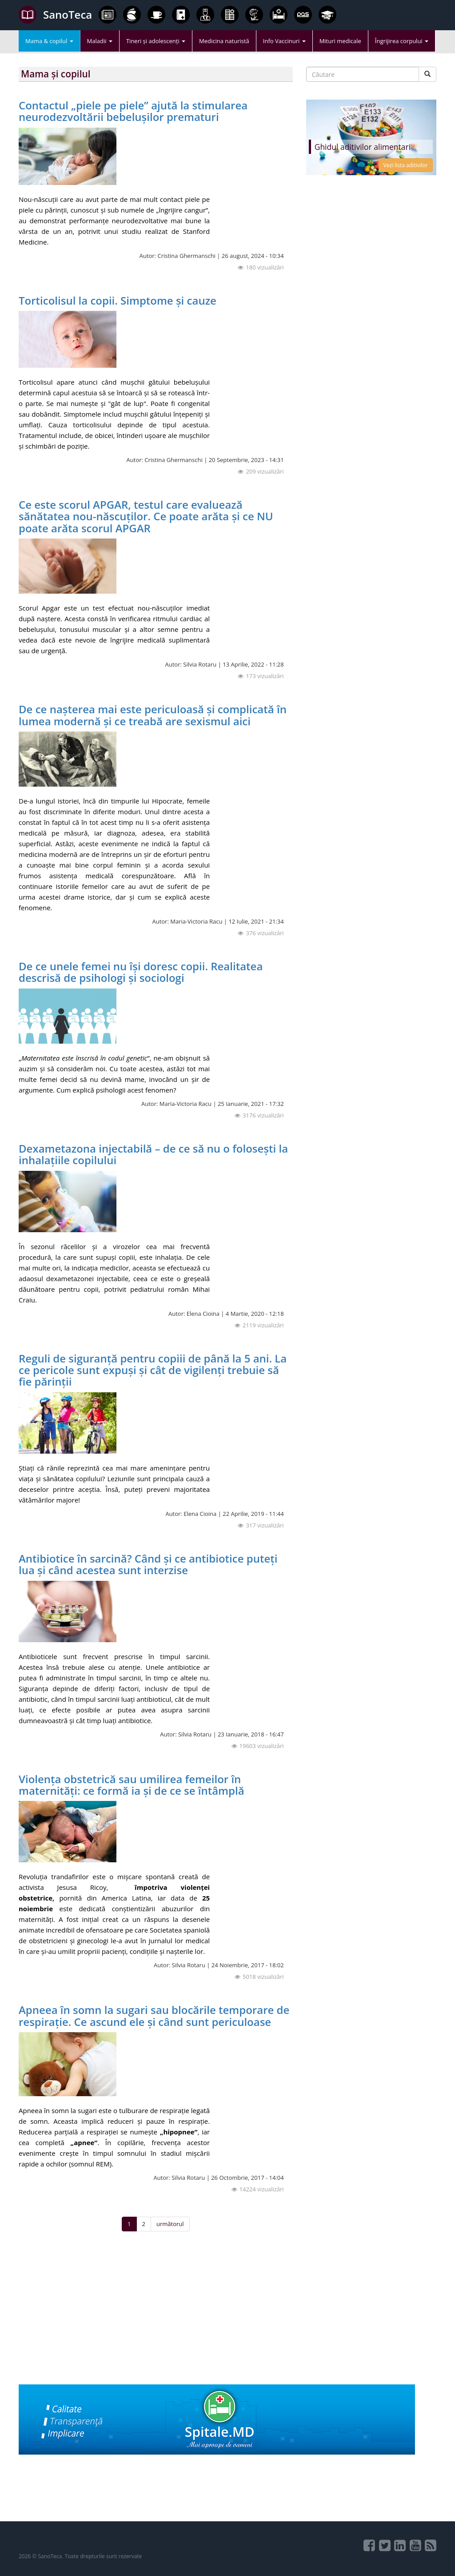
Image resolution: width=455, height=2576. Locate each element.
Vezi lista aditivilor (405, 165)
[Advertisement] (155, 2322)
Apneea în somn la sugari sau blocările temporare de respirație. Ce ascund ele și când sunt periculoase (154, 2015)
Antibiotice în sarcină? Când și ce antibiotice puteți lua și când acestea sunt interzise (148, 1564)
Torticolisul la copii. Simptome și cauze (117, 300)
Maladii (99, 41)
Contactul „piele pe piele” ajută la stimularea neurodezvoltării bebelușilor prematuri (133, 111)
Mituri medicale (340, 41)
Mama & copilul (49, 41)
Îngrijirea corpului (401, 41)
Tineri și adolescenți (155, 41)
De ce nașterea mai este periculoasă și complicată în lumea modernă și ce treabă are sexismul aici (153, 715)
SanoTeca (55, 15)
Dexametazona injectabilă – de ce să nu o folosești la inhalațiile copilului (153, 1154)
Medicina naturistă (224, 41)
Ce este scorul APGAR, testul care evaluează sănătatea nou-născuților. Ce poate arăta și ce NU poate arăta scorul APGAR (146, 516)
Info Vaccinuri (284, 41)
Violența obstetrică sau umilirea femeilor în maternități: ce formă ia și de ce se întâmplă (131, 1785)
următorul (170, 2224)
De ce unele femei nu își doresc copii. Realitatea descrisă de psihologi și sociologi (141, 972)
